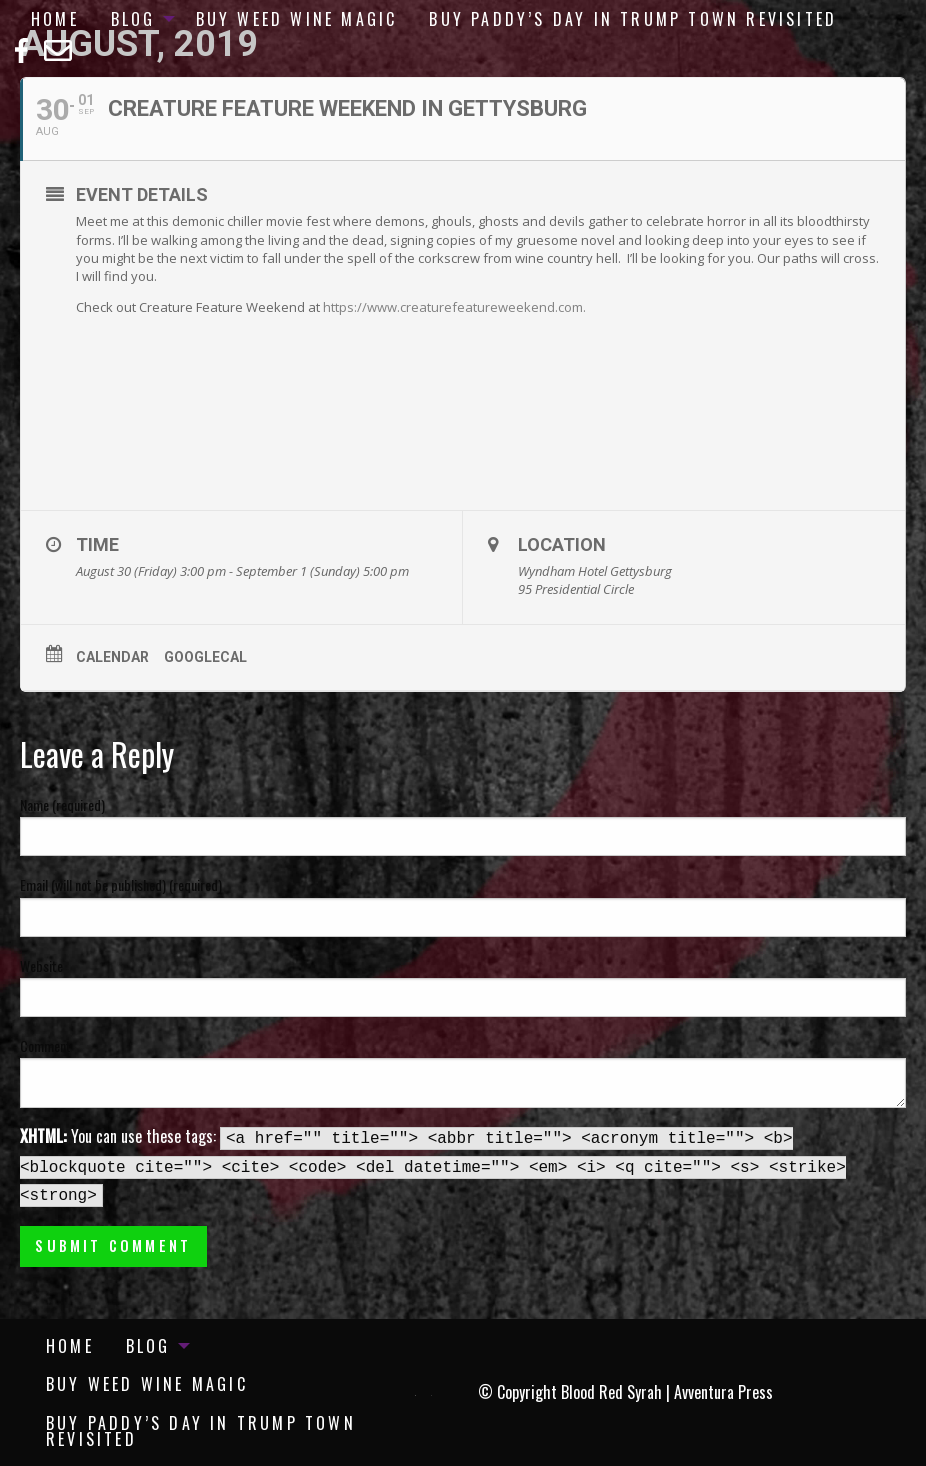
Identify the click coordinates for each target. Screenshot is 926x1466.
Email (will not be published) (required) (121, 884)
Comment (45, 1045)
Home (55, 19)
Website (41, 965)
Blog (133, 19)
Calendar (112, 657)
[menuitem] (55, 19)
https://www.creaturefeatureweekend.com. (454, 307)
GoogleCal (205, 657)
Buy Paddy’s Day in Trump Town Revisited (633, 19)
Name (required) (62, 804)
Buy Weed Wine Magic (297, 19)
